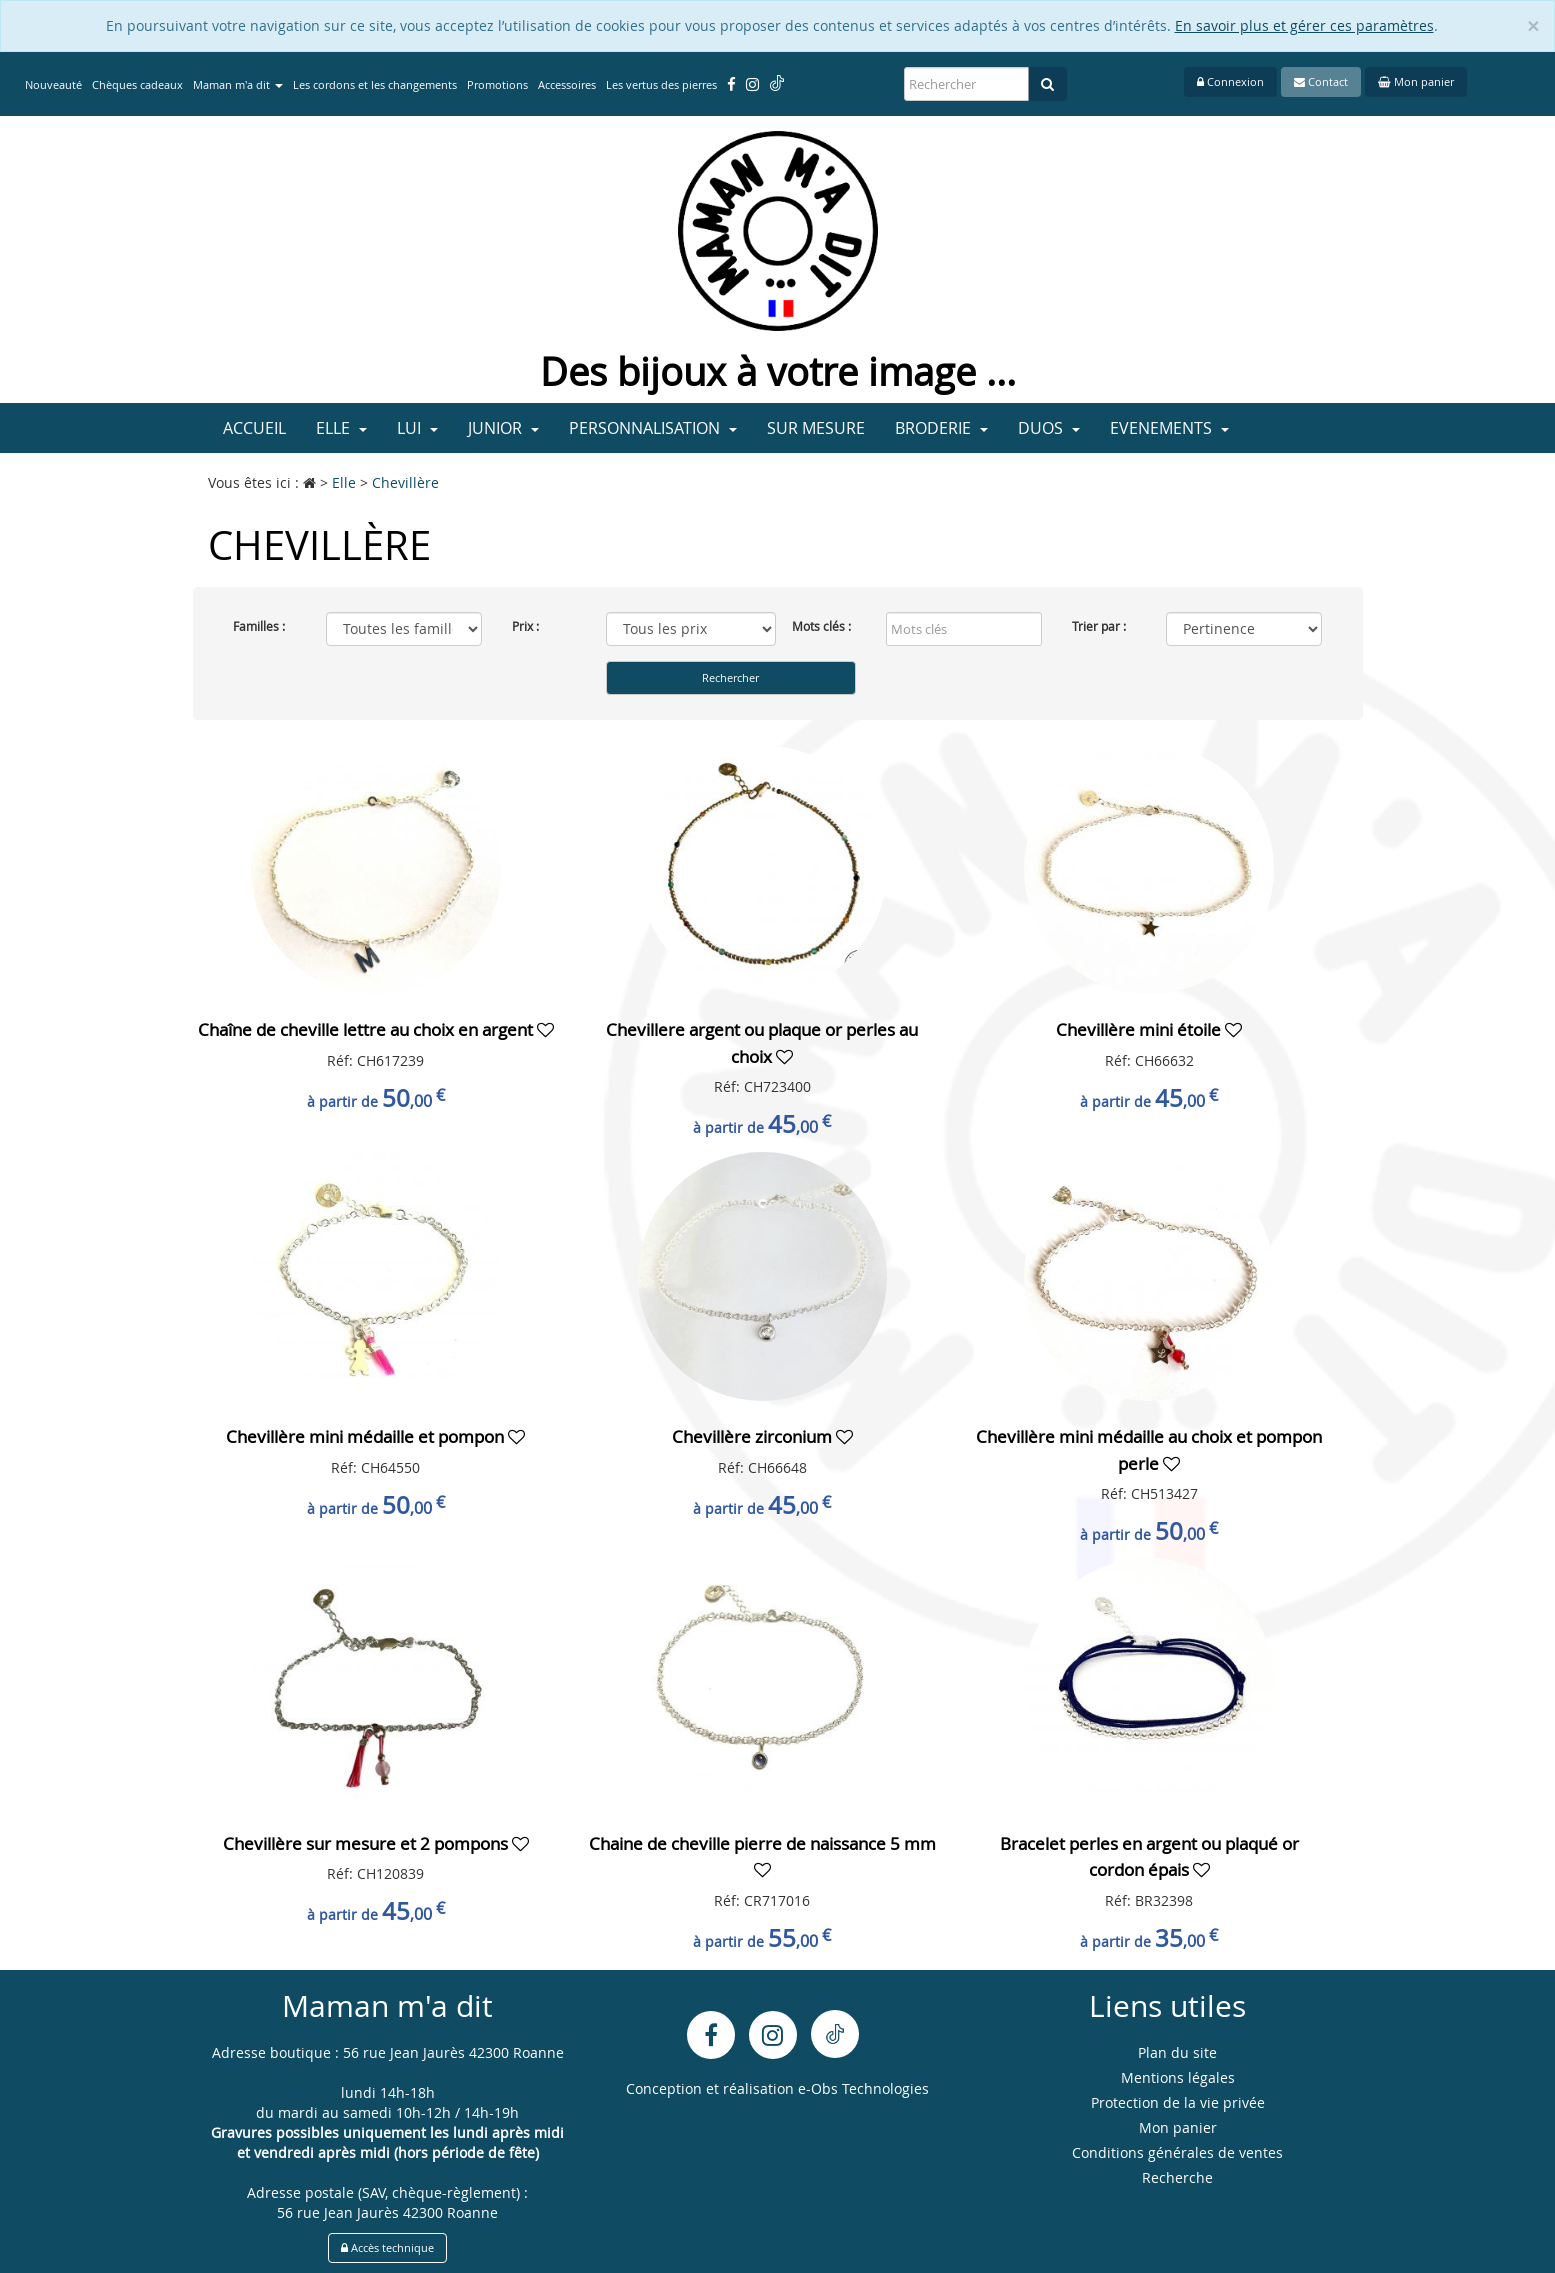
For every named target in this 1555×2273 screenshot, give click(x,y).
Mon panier (1416, 81)
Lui (417, 428)
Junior (503, 428)
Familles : (259, 626)
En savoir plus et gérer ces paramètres (1304, 25)
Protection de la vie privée (1178, 2102)
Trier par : (1099, 626)
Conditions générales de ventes (1177, 2152)
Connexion (1230, 81)
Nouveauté (53, 84)
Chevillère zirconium (754, 1436)
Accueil (254, 428)
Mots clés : (821, 626)
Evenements (1169, 428)
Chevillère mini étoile (1140, 1029)
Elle (341, 428)
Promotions (497, 84)
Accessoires (567, 84)
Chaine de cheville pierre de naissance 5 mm (762, 1843)
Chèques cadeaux (137, 84)
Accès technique (387, 2247)
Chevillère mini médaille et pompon (367, 1436)
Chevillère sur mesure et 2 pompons (367, 1843)
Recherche (1177, 2177)
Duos (1049, 428)
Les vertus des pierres (661, 84)
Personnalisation (653, 428)
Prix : (525, 626)
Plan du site (1177, 2052)
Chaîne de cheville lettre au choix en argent (367, 1029)
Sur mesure (816, 428)
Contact (1321, 81)
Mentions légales (1178, 2077)
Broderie (941, 428)
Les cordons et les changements (375, 84)
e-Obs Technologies (863, 2088)
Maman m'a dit (238, 84)
